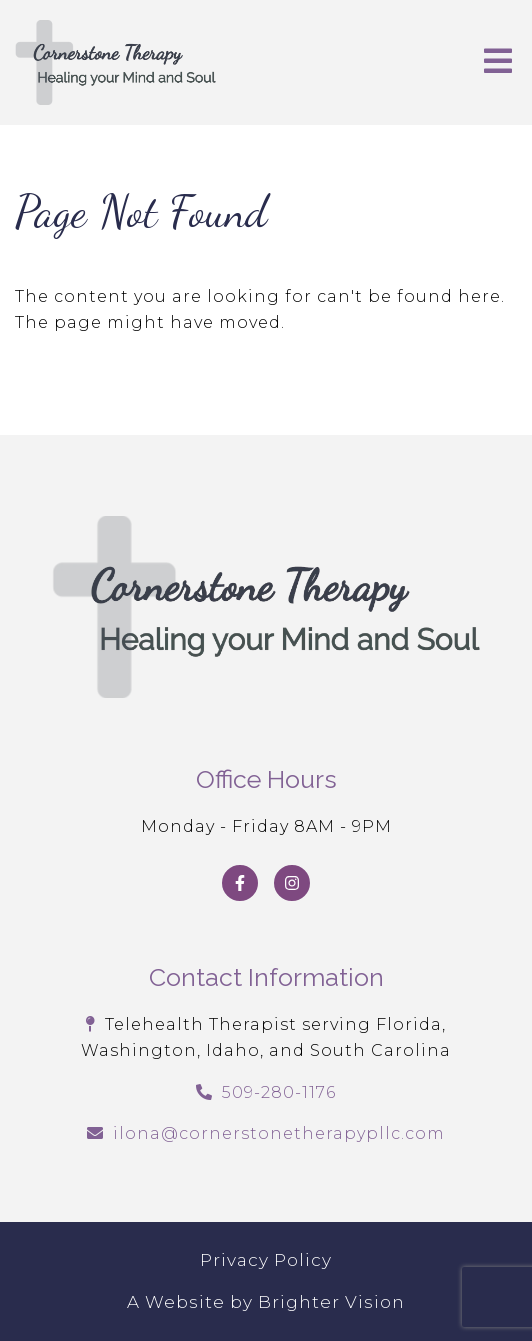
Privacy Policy (266, 1260)
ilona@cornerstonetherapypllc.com (279, 1133)
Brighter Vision (331, 1302)
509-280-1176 (279, 1092)
